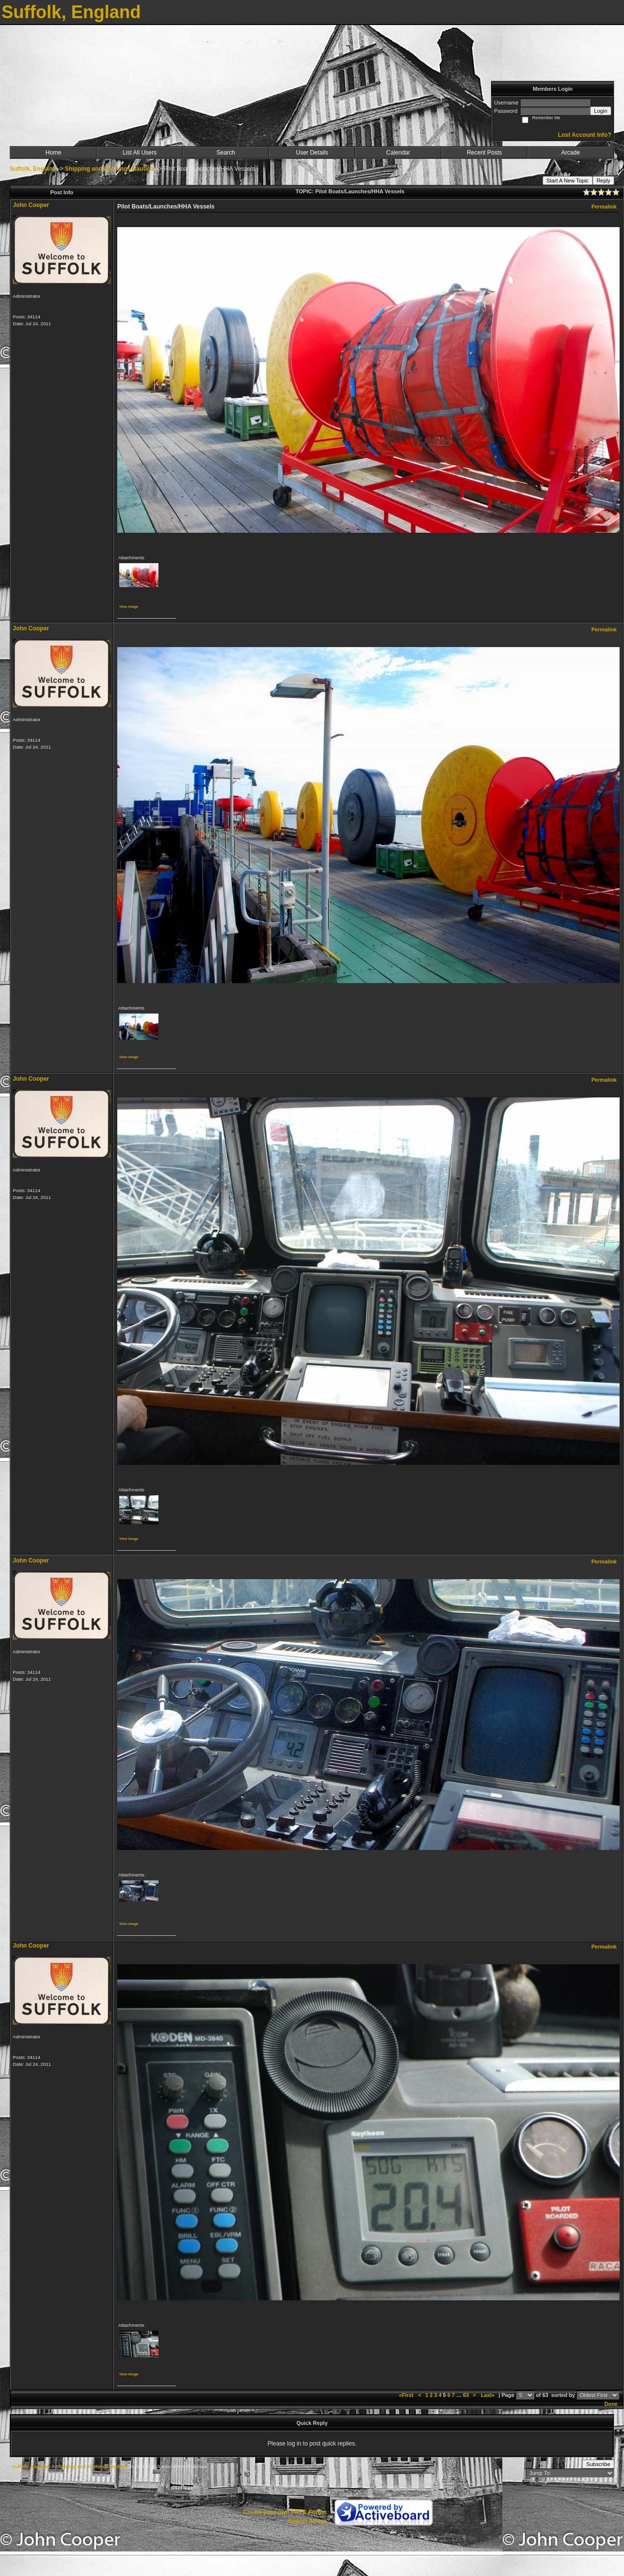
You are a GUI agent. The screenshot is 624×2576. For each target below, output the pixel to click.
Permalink (604, 206)
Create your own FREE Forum (285, 2512)
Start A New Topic (567, 180)
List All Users (139, 152)
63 (466, 2395)
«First (407, 2395)
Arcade (570, 152)
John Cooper (31, 205)
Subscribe (598, 2464)
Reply (603, 180)
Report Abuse (307, 2521)
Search (225, 152)
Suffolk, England (33, 168)
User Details (312, 152)
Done (611, 2404)
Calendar (398, 152)
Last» (488, 2395)
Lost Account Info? (584, 134)
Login (600, 111)
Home (53, 152)
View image (128, 606)
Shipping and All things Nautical (110, 168)
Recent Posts (484, 152)
